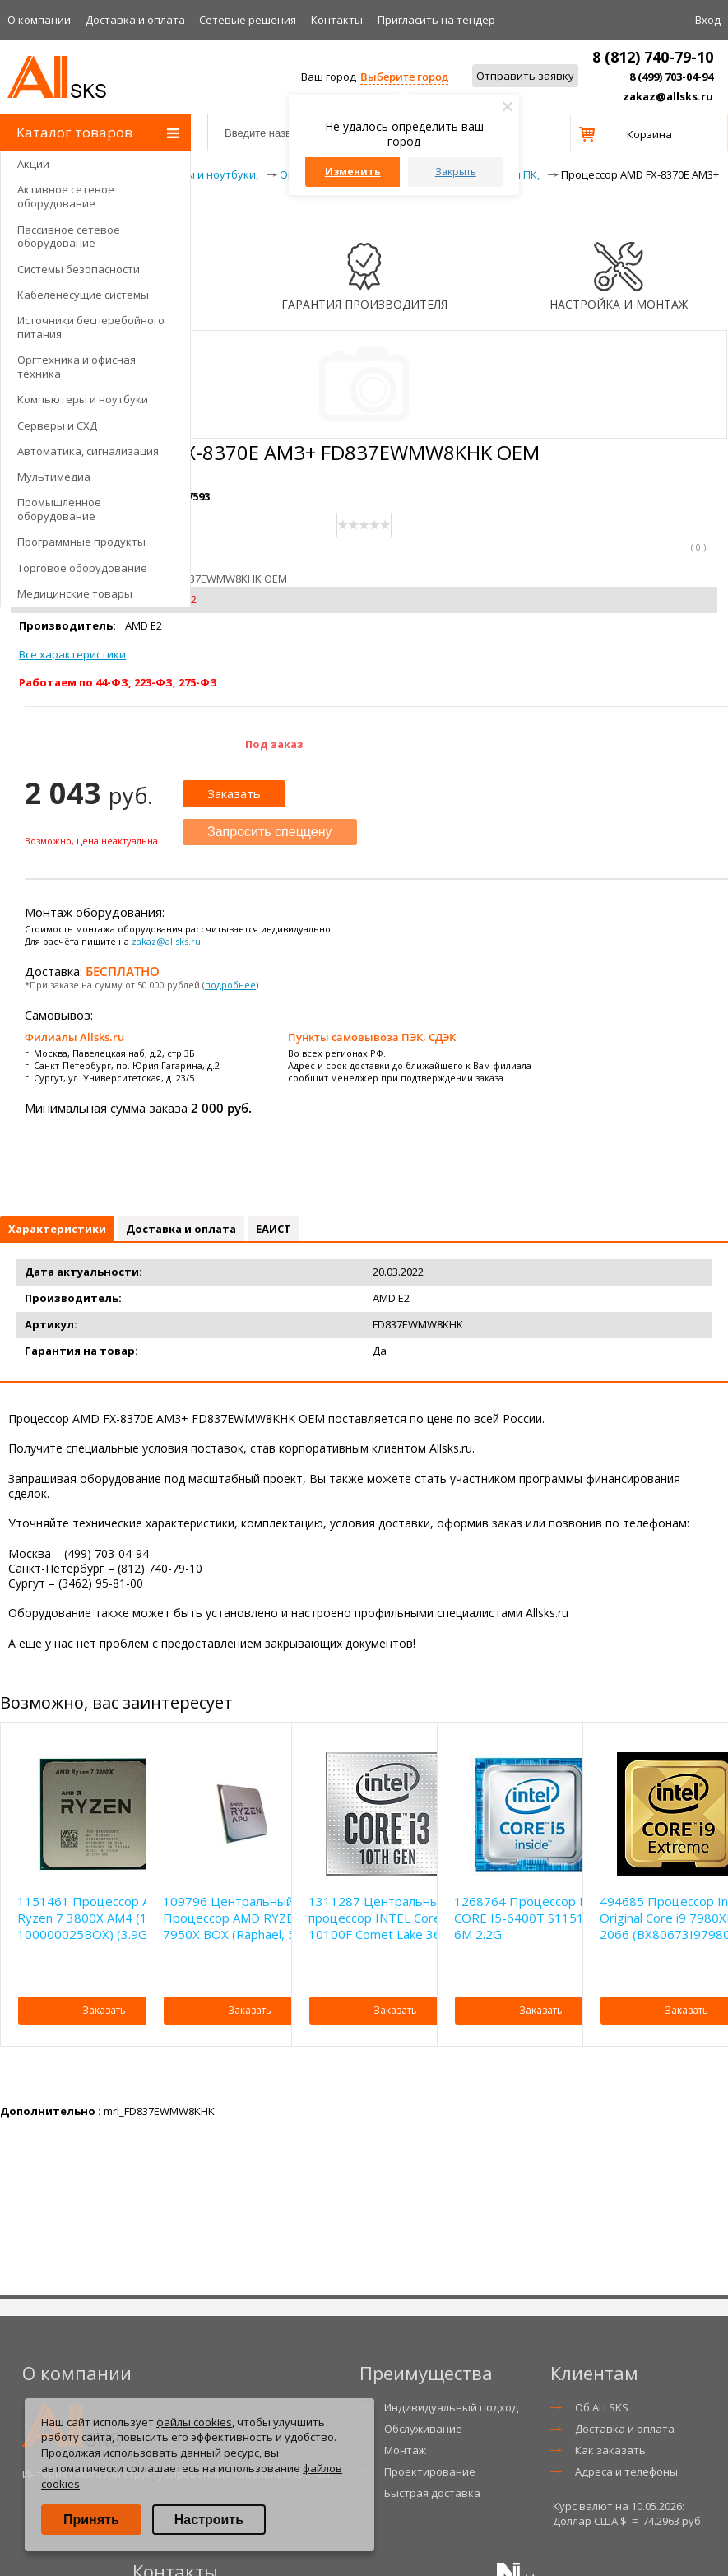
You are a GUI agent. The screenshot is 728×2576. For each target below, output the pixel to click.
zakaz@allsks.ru (668, 96)
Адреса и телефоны (626, 2471)
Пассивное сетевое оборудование (68, 236)
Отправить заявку (525, 75)
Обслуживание (423, 2428)
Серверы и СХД (57, 425)
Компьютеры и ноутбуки (82, 399)
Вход (708, 19)
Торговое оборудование (82, 567)
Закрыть (455, 172)
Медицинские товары (74, 593)
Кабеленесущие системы (83, 294)
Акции (33, 163)
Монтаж (405, 2450)
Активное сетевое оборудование (65, 196)
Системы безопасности (78, 269)
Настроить (208, 2520)
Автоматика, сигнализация (88, 451)
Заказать (234, 793)
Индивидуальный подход (451, 2407)
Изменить (353, 172)
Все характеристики (72, 654)
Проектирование (429, 2471)
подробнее (230, 985)
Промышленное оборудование (59, 509)
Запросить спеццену (269, 832)
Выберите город (404, 76)
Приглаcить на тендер (436, 19)
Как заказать (610, 2450)
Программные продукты (81, 541)
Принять (91, 2520)
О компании (39, 19)
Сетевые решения (247, 19)
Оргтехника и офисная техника (76, 366)
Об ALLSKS (601, 2407)
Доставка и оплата (135, 19)
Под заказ (274, 744)
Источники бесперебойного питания (91, 327)
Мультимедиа (53, 476)
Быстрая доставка (432, 2492)
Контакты (337, 19)
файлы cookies (194, 2422)
